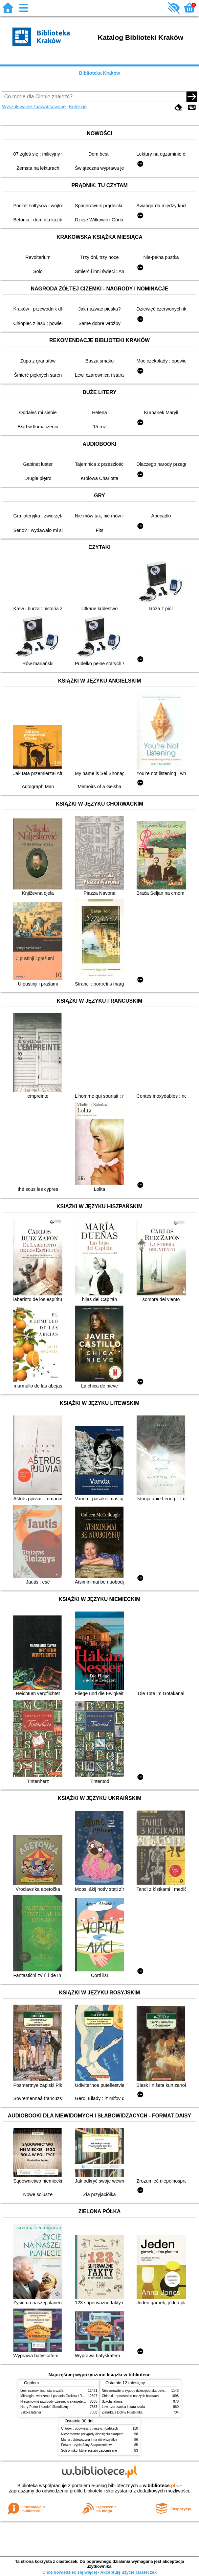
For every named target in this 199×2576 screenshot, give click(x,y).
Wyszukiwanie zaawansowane (34, 106)
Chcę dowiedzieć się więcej (69, 2572)
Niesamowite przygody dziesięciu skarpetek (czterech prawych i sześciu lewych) (79, 2401)
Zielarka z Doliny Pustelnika (122, 2412)
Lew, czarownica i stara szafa (41, 2390)
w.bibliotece (159, 2485)
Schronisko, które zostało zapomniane (89, 2450)
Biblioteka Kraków (99, 73)
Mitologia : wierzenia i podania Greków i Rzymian (56, 2396)
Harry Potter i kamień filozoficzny (44, 2407)
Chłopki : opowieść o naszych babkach (130, 2396)
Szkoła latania (30, 2412)
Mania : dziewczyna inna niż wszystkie (89, 2439)
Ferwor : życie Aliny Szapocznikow (86, 2445)
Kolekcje (78, 106)
